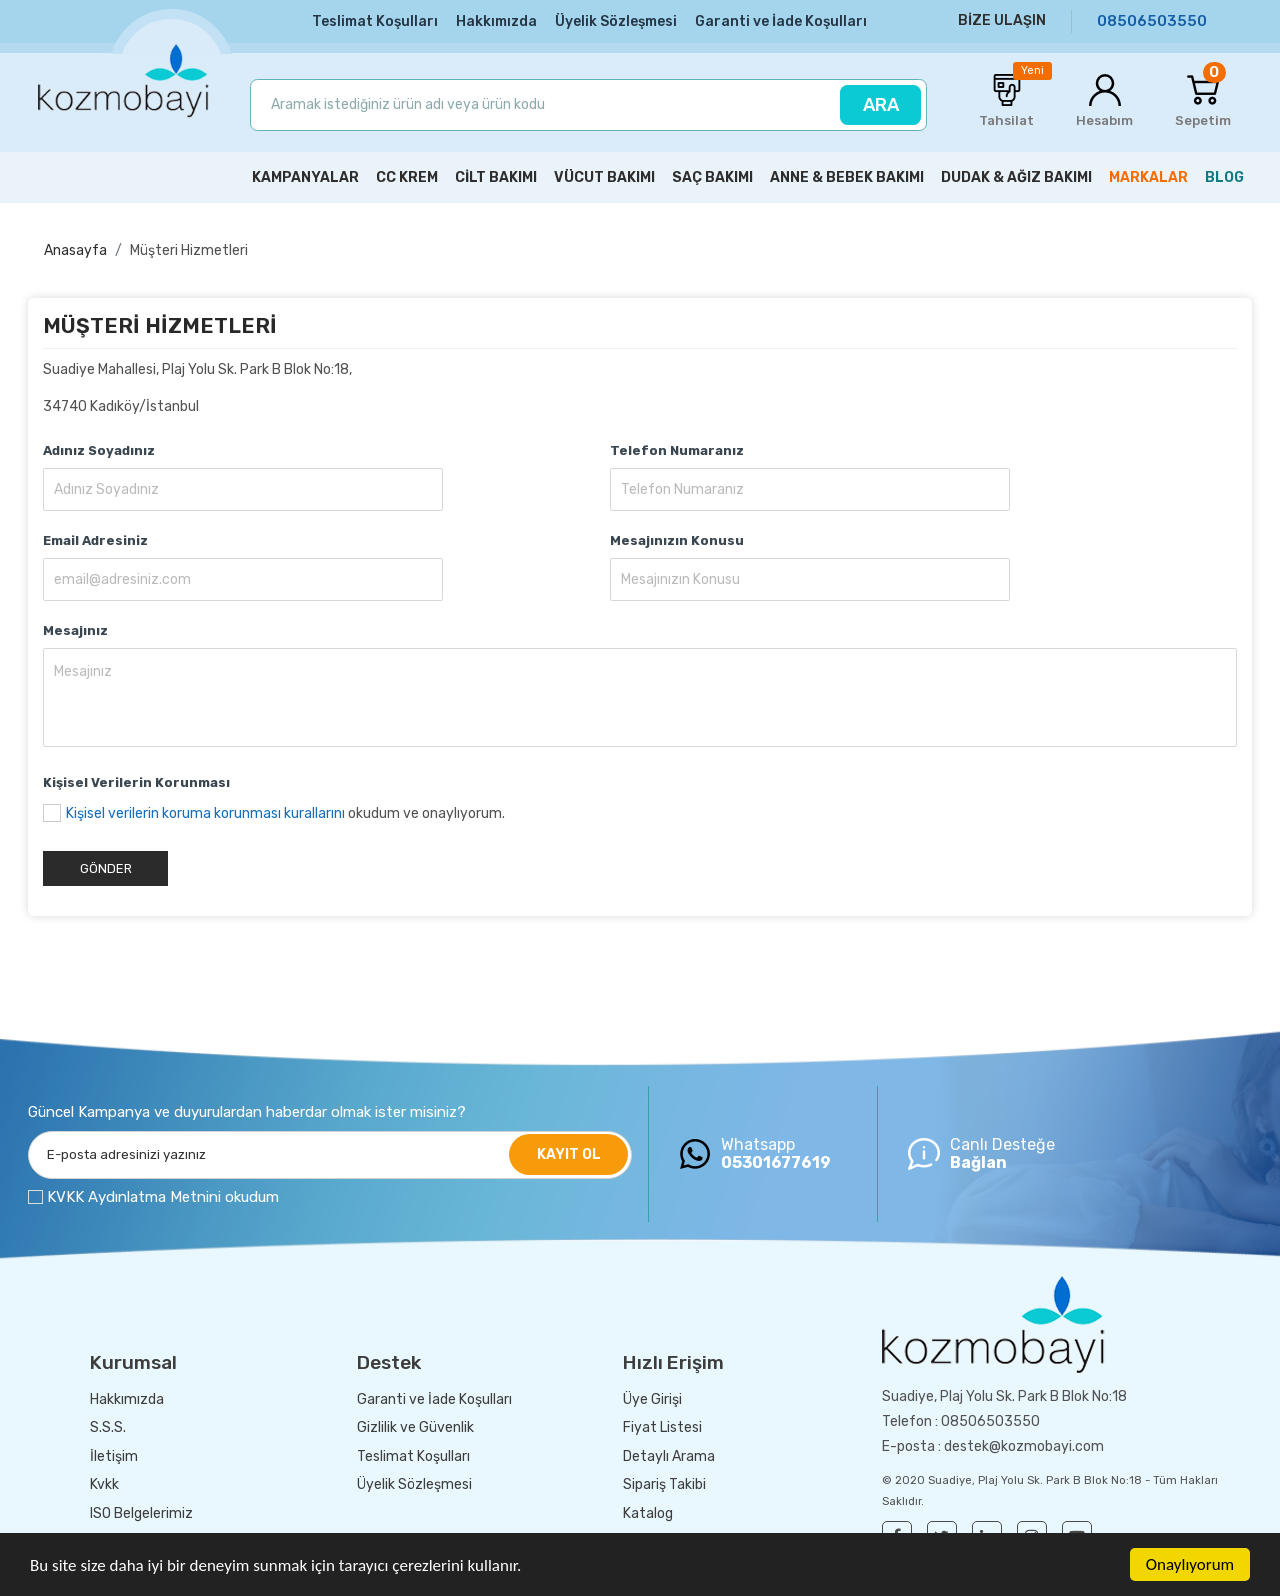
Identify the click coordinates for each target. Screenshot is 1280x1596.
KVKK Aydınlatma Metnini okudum (163, 1197)
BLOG (1224, 177)
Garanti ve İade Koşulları (781, 21)
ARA (881, 105)
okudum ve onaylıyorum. (285, 813)
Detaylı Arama (669, 1456)
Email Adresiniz (95, 540)
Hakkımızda (496, 21)
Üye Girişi (652, 1399)
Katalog (648, 1513)
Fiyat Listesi (662, 1427)
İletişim (114, 1456)
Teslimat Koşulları (375, 21)
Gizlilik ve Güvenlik (415, 1427)
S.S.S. (108, 1427)
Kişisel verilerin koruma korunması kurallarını (205, 813)
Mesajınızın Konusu (677, 540)
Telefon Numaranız (677, 450)
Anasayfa (75, 250)
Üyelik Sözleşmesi (616, 21)
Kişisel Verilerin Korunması (136, 782)
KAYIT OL (569, 1154)
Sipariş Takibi (664, 1484)
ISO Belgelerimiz (141, 1513)
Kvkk (104, 1484)
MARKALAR (1148, 177)
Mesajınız (75, 630)
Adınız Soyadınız (99, 450)
